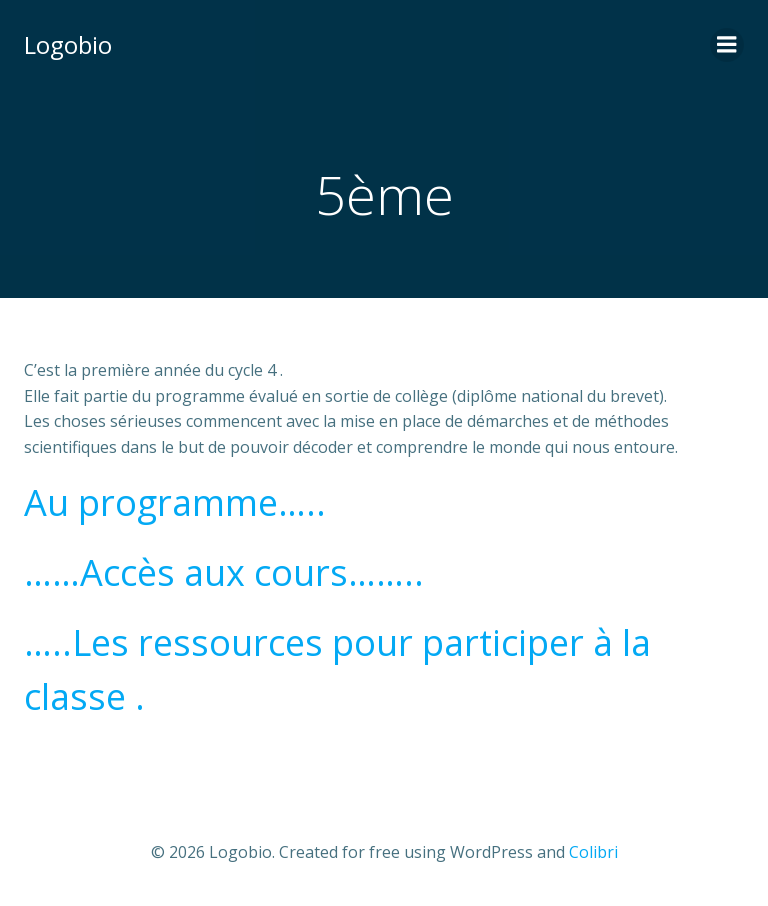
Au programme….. (175, 502)
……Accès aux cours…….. (224, 572)
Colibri (593, 852)
